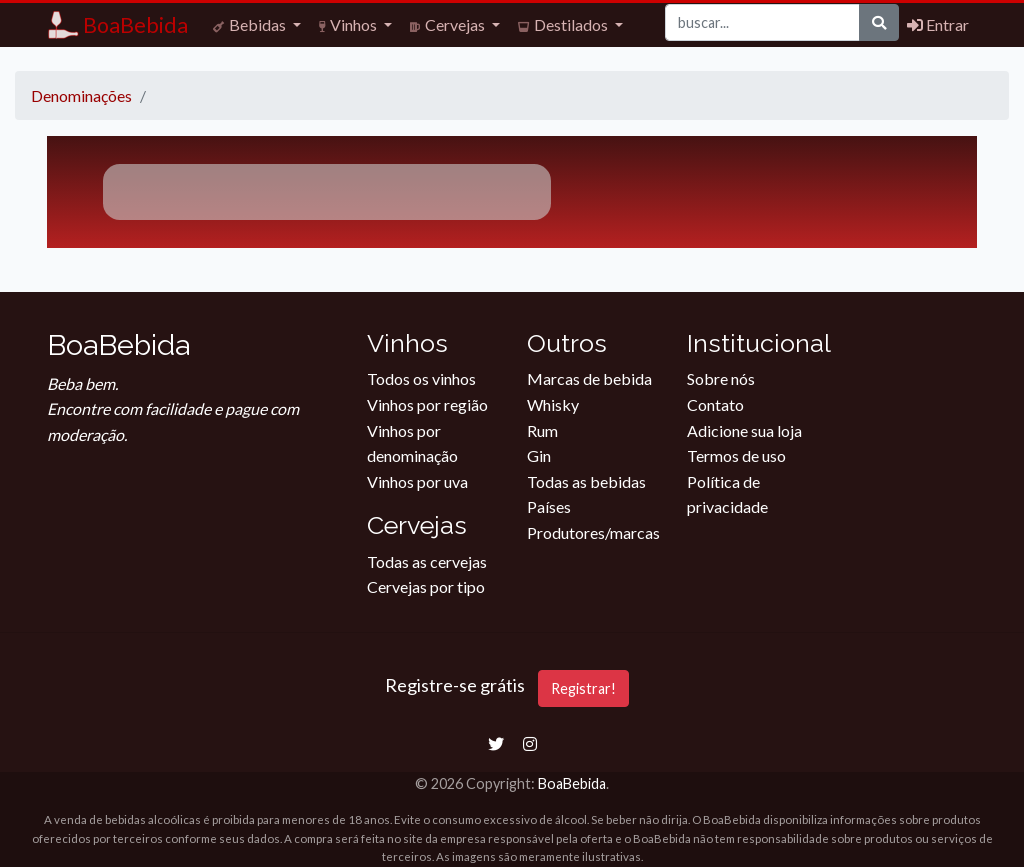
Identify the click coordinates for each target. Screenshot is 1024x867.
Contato (715, 404)
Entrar (938, 24)
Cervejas (449, 24)
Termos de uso (736, 455)
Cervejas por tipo (426, 586)
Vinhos (349, 24)
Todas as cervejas (427, 561)
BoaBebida (572, 783)
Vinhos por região (427, 404)
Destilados (564, 24)
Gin (539, 455)
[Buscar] (762, 22)
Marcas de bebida (589, 378)
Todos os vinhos (421, 378)
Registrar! (583, 688)
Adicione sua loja (744, 430)
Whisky (553, 404)
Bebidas (251, 24)
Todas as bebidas (586, 481)
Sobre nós (721, 378)
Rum (542, 430)
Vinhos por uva (417, 481)
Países (549, 506)
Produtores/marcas (593, 532)
